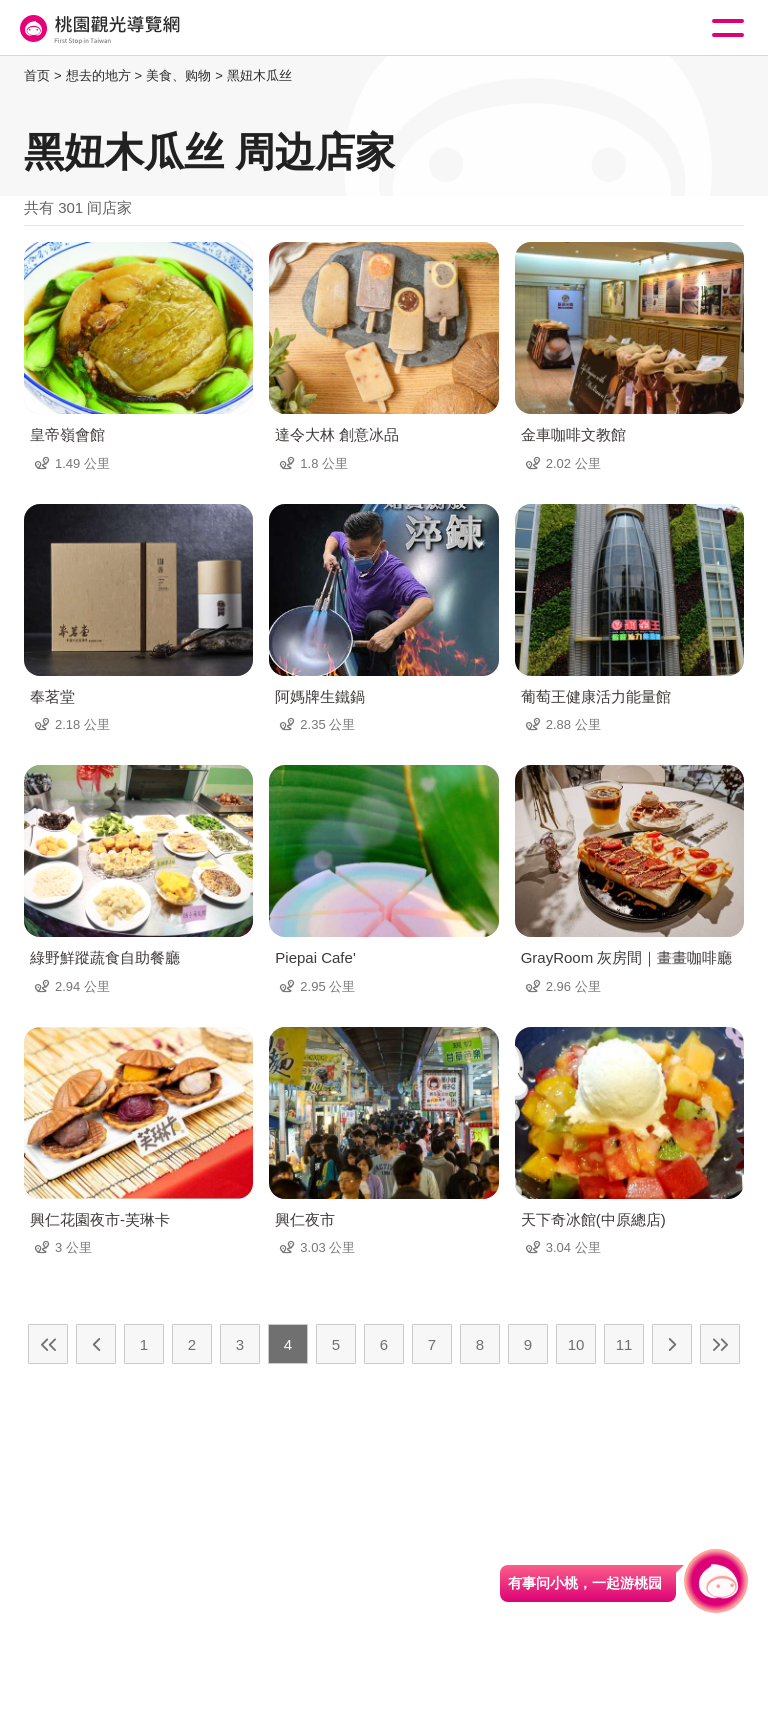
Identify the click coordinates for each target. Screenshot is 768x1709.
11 (624, 1344)
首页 (37, 75)
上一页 (96, 1344)
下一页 (672, 1344)
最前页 (48, 1344)
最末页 (720, 1344)
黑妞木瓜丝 (259, 75)
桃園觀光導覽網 (98, 28)
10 (576, 1344)
